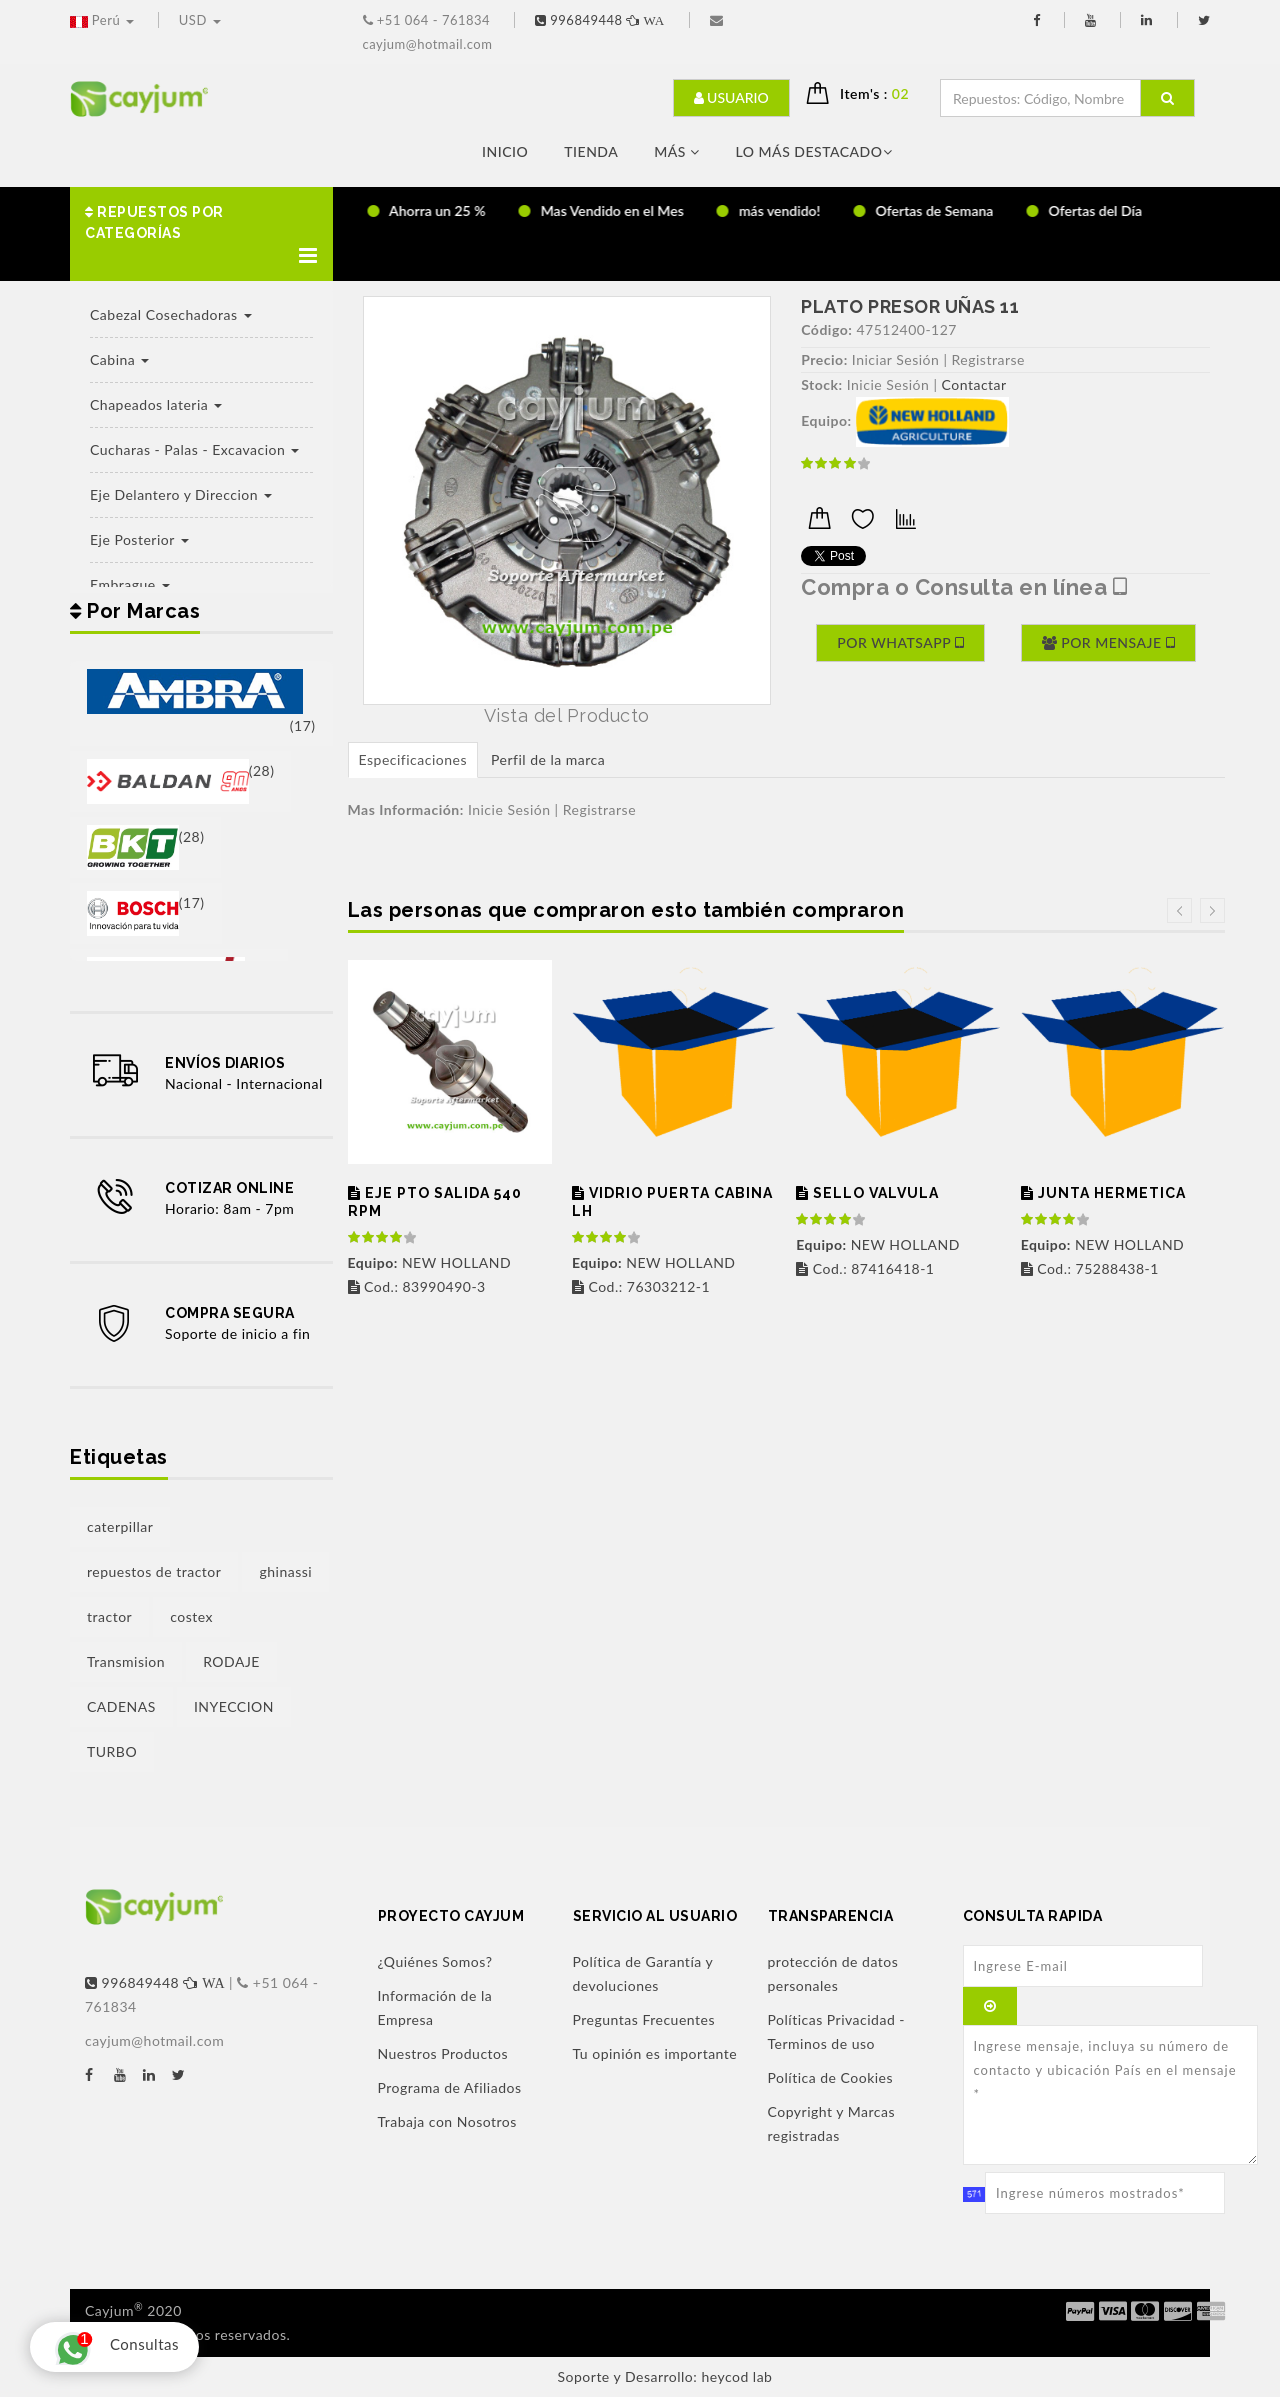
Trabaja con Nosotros (447, 2121)
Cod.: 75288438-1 (1090, 1268)
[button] (201, 234)
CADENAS (121, 1706)
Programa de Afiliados (450, 2087)
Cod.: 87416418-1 (865, 1268)
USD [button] (200, 20)
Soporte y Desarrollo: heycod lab (665, 2376)
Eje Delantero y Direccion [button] (181, 494)
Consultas (112, 2347)
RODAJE (231, 1661)
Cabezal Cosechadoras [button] (171, 314)
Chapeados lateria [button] (156, 404)
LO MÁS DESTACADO (814, 151)
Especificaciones (413, 759)
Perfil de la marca (548, 759)
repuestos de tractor (154, 1571)
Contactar (974, 384)
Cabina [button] (119, 359)
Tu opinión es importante (655, 2053)
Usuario (731, 97)
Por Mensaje (1108, 642)
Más (676, 151)
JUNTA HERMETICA (1103, 1193)
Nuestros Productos (443, 2053)
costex (191, 1616)
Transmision (126, 1661)
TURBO (112, 1751)
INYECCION (234, 1706)
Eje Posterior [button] (139, 539)
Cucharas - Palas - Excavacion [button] (194, 449)
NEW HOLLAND (430, 1262)
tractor (109, 1616)
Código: (826, 329)
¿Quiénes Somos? (435, 1961)
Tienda (591, 151)
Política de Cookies (831, 2077)
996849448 (602, 20)
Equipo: (826, 420)
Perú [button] (104, 20)
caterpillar (120, 1526)
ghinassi (285, 1571)
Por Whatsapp (900, 642)
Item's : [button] (882, 93)
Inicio (505, 151)
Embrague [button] (130, 584)
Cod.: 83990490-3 (417, 1286)
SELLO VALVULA (867, 1193)
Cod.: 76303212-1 (641, 1286)
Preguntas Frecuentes (644, 2019)
